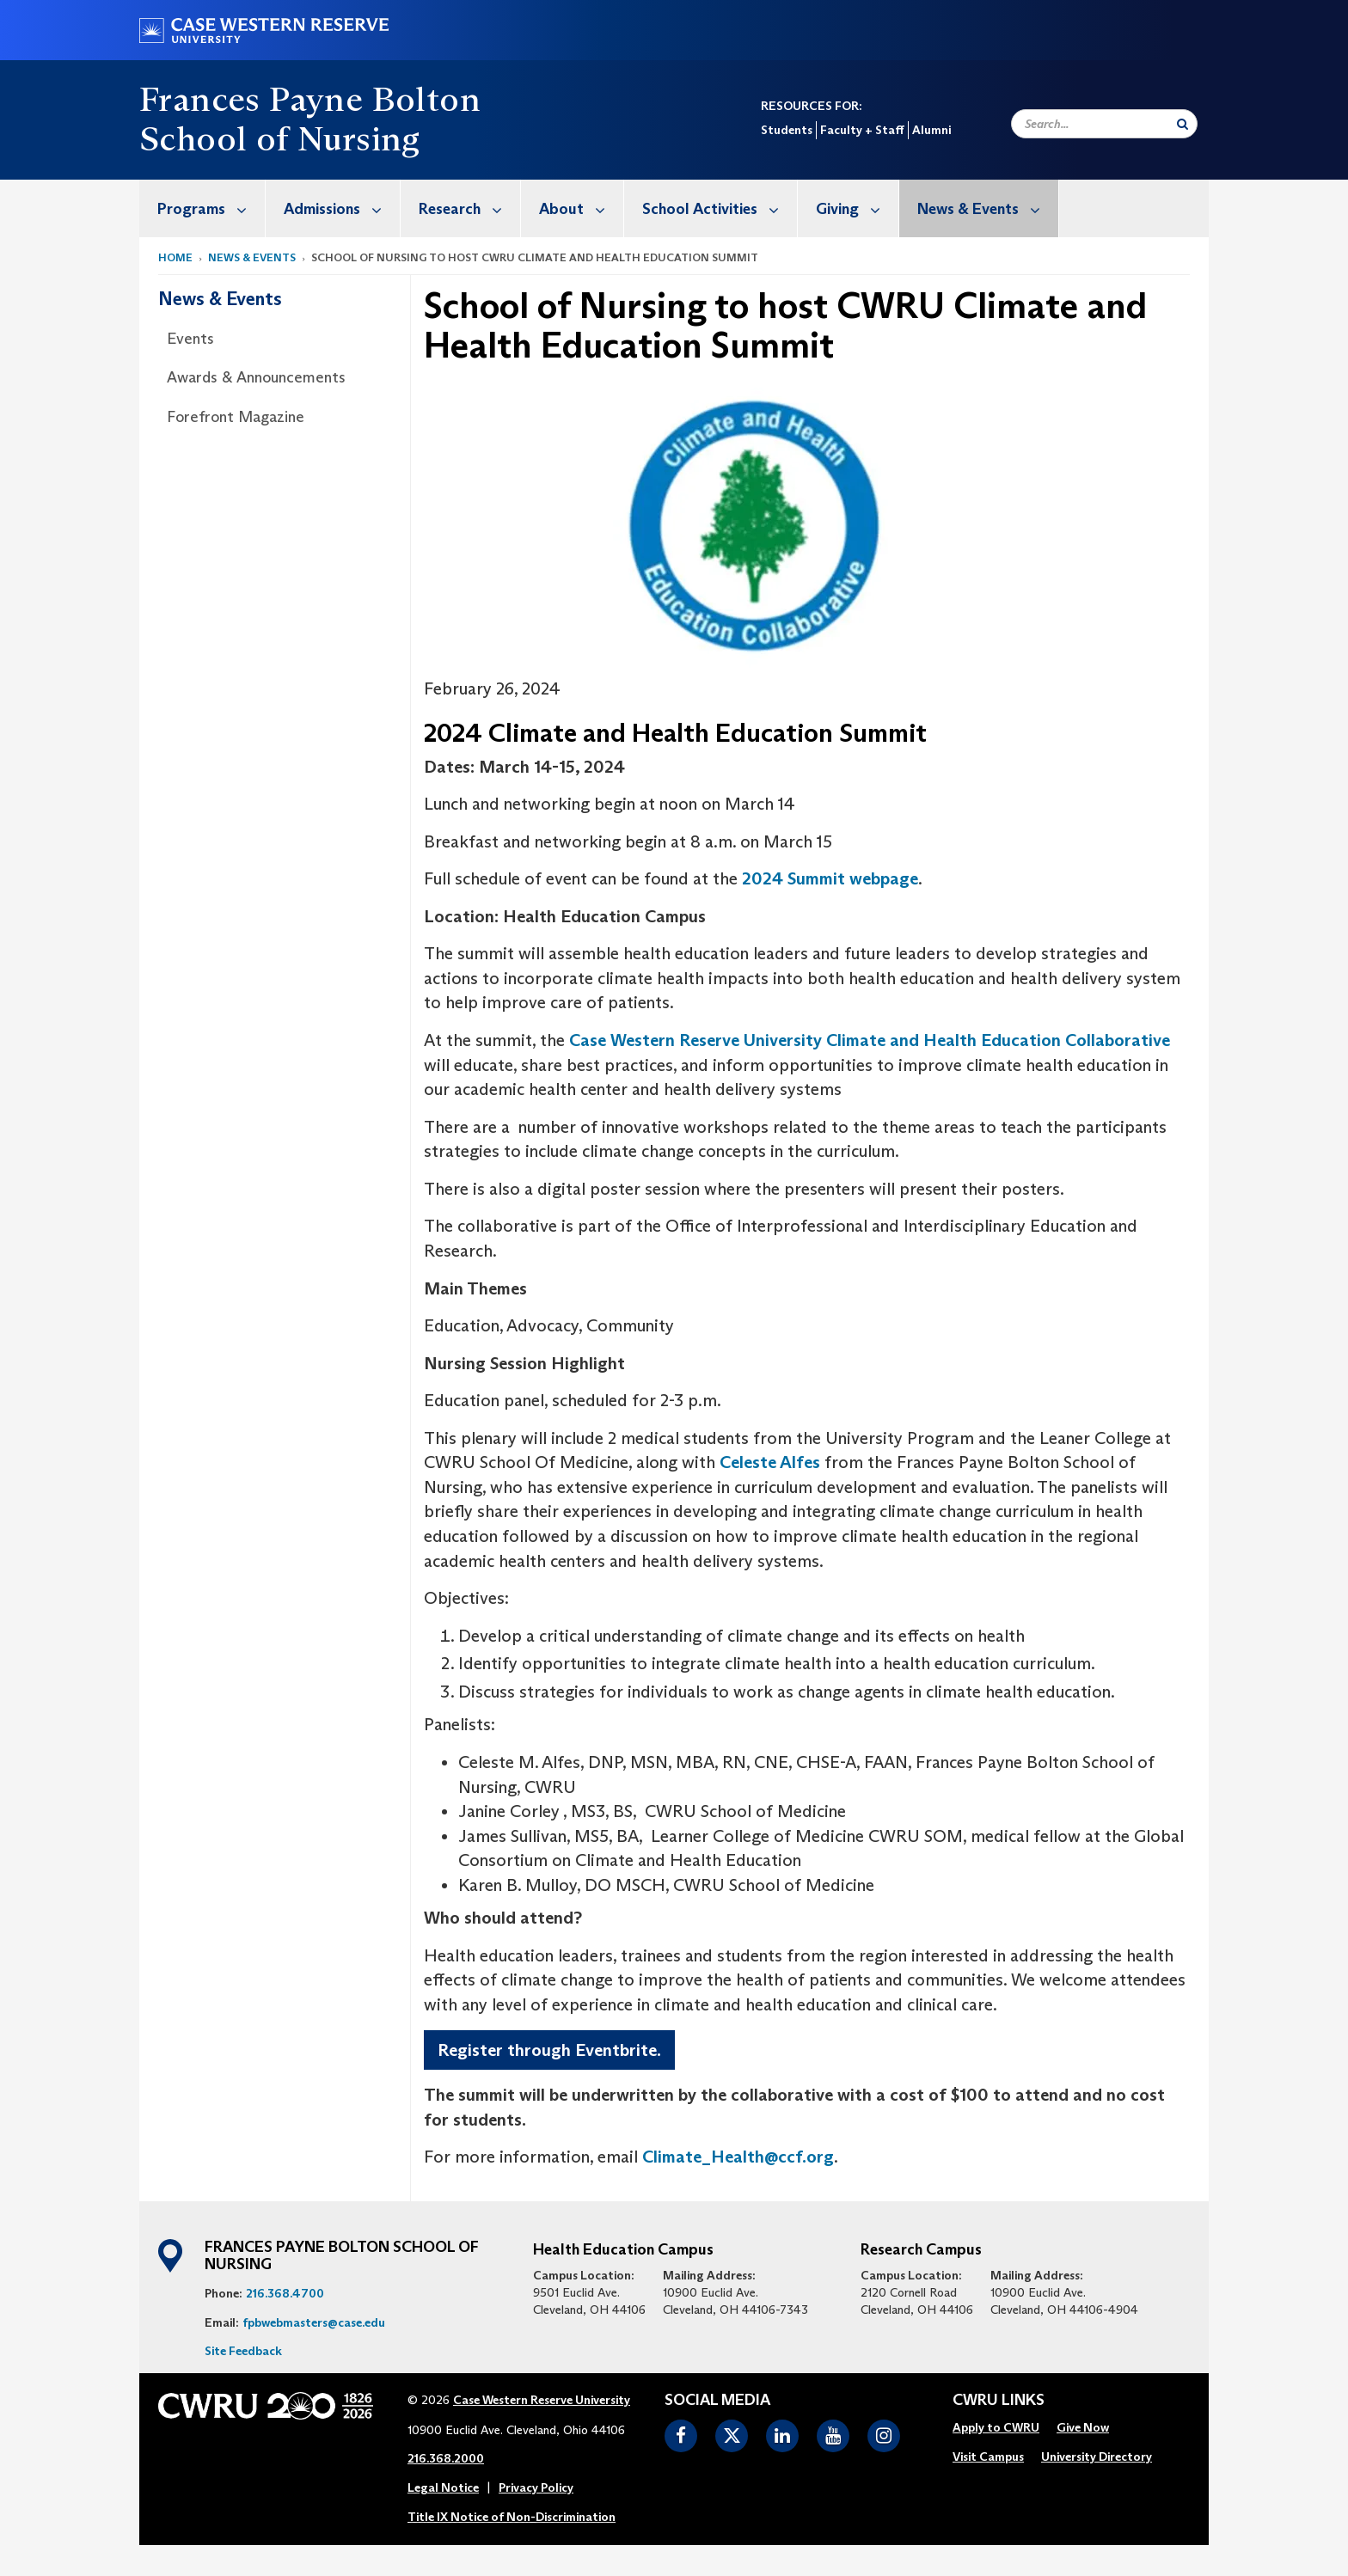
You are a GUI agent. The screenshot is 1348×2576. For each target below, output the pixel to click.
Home (175, 257)
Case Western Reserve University (541, 2400)
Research (469, 208)
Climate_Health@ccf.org (738, 2156)
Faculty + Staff (862, 130)
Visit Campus (988, 2456)
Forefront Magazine (235, 416)
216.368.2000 (445, 2458)
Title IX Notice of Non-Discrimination (511, 2516)
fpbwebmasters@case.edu (313, 2322)
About (581, 208)
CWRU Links (999, 2400)
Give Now (1083, 2427)
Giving (857, 208)
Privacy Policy (536, 2487)
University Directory (1096, 2456)
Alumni (931, 130)
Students (786, 130)
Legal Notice (443, 2487)
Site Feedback (243, 2351)
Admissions (342, 208)
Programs (211, 208)
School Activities (719, 208)
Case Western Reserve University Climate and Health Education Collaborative (869, 1040)
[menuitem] (202, 208)
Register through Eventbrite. (549, 2050)
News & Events (987, 208)
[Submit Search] (1182, 123)
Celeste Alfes (770, 1462)
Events (190, 338)
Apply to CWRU (996, 2427)
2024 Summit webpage (830, 878)
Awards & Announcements (256, 377)
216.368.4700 (285, 2293)
